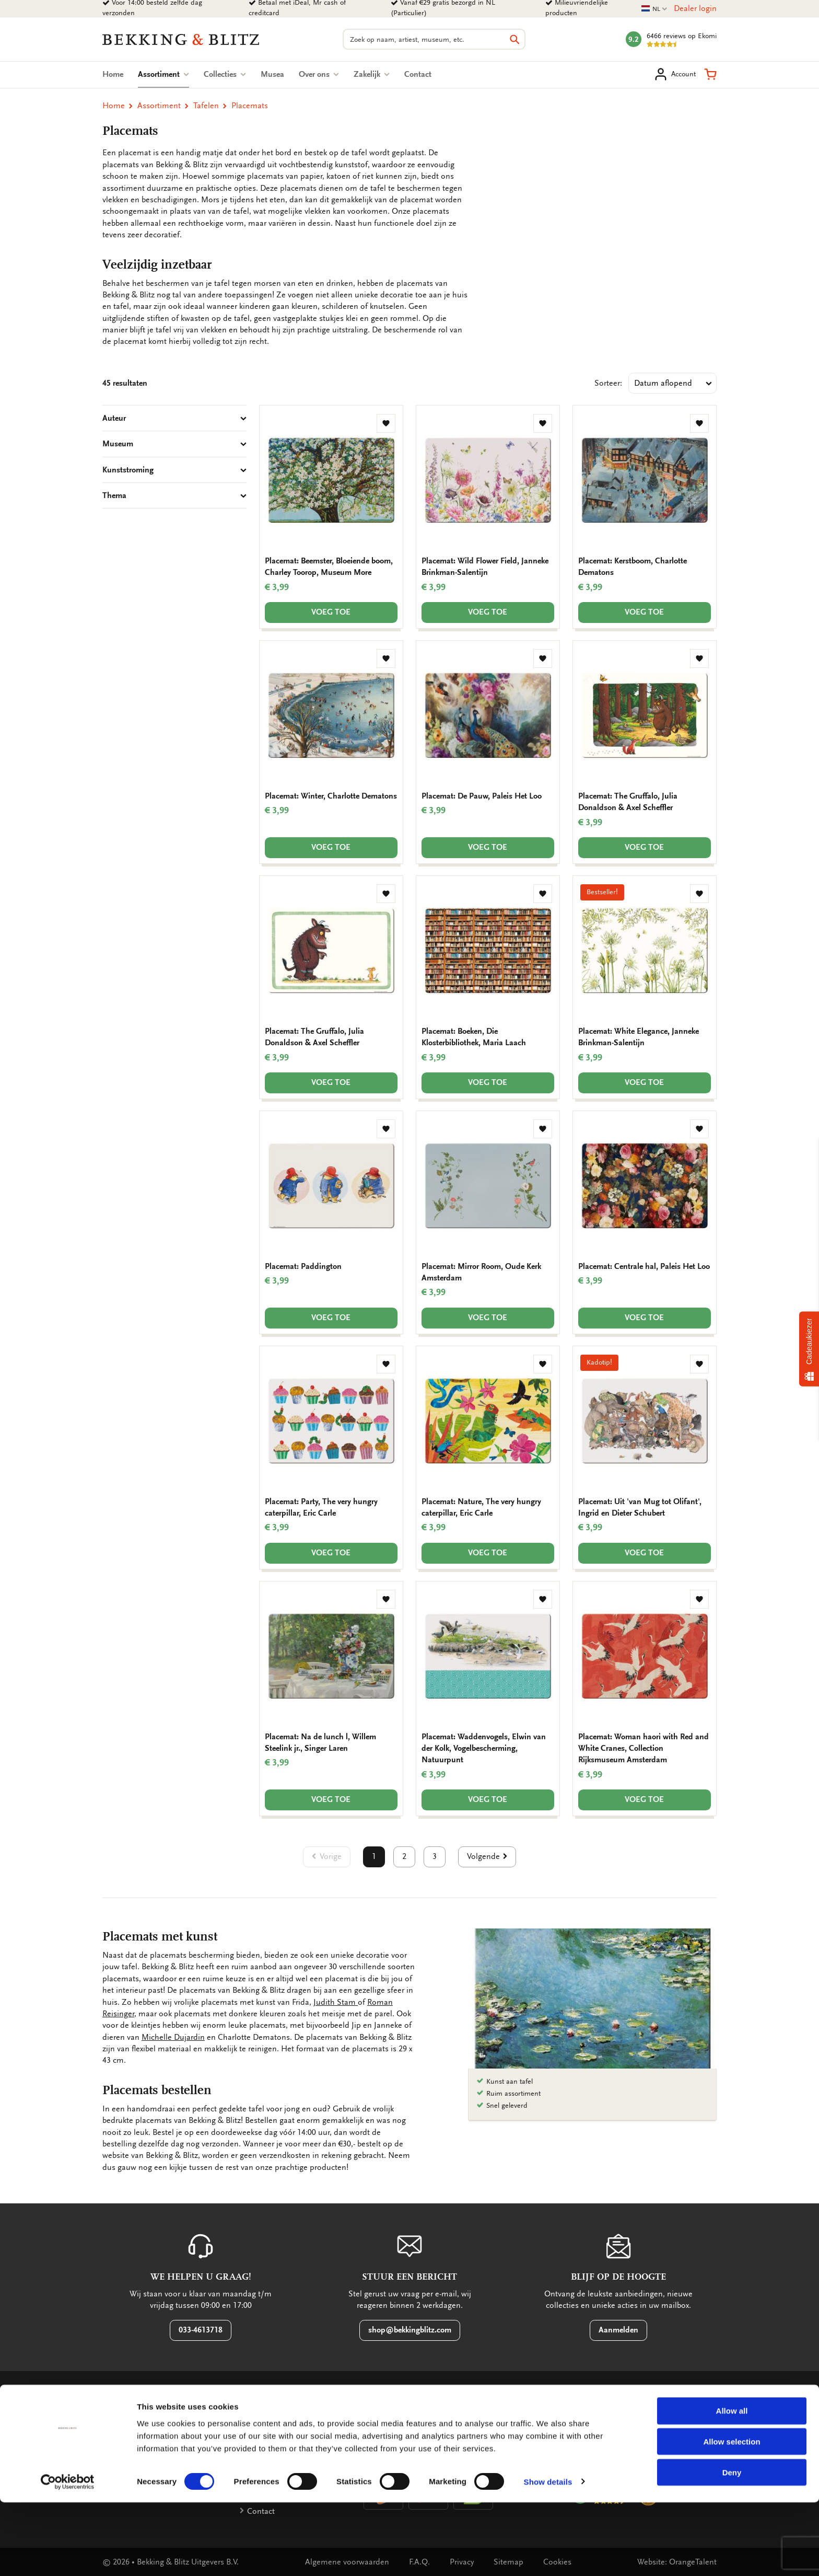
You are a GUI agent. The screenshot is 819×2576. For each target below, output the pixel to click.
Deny (732, 2546)
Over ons (319, 74)
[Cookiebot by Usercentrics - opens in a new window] (67, 2555)
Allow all (732, 2484)
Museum (174, 443)
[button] (710, 74)
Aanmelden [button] (618, 2330)
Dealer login (695, 8)
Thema (174, 495)
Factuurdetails (272, 2443)
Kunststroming (174, 470)
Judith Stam (335, 2002)
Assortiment (163, 74)
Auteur (174, 418)
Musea (272, 74)
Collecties (225, 74)
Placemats (249, 105)
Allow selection (731, 2515)
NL (654, 9)
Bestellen (127, 2443)
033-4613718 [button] (201, 2330)
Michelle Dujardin (173, 2037)
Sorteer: (608, 383)
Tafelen (206, 105)
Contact (417, 74)
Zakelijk (372, 74)
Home (112, 74)
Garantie (126, 2426)
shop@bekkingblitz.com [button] (409, 2330)
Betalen (260, 2426)
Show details (548, 2555)
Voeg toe (330, 612)
